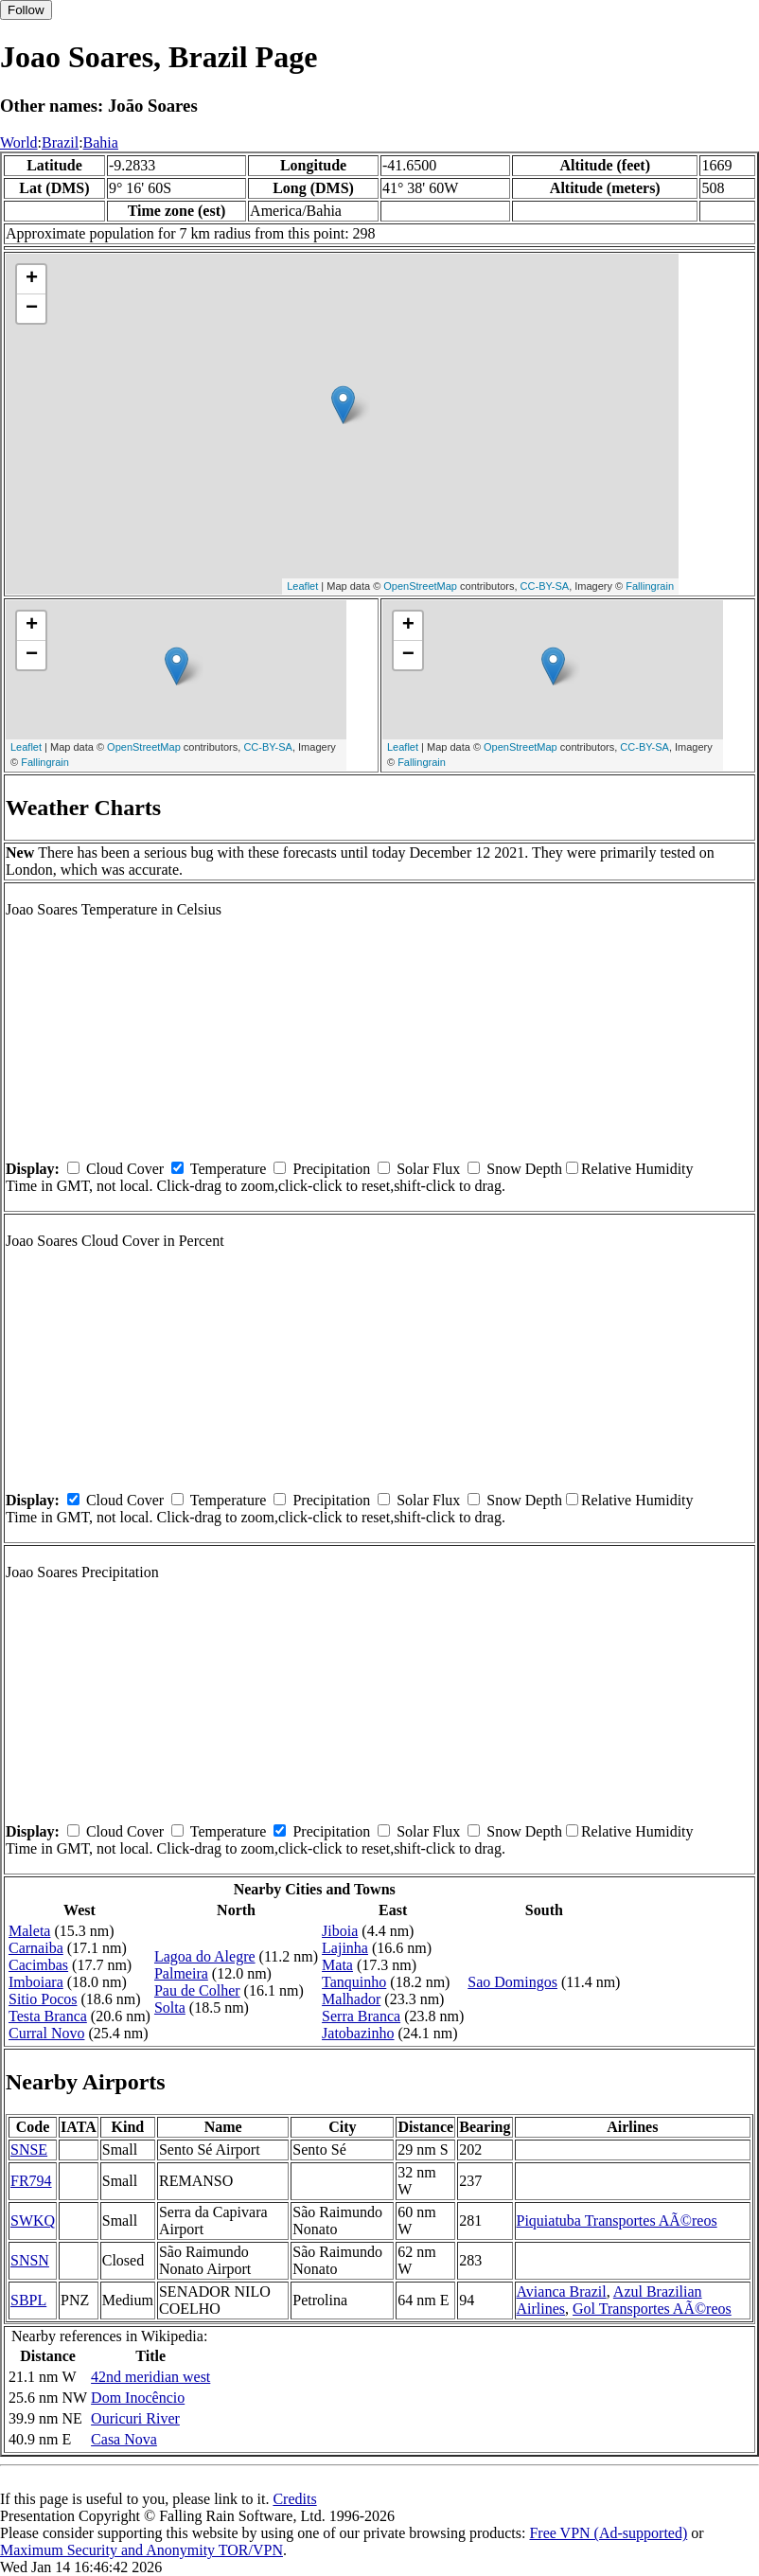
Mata (337, 1965)
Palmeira (181, 1973)
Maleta (29, 1931)
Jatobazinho (358, 2033)
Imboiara (36, 1982)
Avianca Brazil (562, 2291)
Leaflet (302, 586)
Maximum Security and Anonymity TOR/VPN (141, 2550)
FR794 (31, 2181)
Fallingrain (650, 586)
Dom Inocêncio (138, 2397)
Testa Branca (48, 2016)
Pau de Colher (197, 1990)
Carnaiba (36, 1948)
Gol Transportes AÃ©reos (652, 2309)
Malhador (351, 1999)
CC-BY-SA (545, 586)
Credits (294, 2499)
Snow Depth (524, 1169)
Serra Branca (361, 2016)
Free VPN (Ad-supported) (608, 2533)
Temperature (228, 1169)
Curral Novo (46, 2033)
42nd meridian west (150, 2377)
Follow (26, 10)
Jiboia (340, 1931)
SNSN (29, 2260)
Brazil (60, 142)
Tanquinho (354, 1982)
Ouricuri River (135, 2418)
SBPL (28, 2300)
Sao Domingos (512, 1982)
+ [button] (32, 279)
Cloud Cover (125, 1169)
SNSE (28, 2149)
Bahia (100, 142)
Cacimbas (38, 1965)
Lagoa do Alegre (205, 1956)
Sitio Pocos (43, 1999)
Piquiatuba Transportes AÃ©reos (617, 2220)
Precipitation (331, 1169)
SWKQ (32, 2220)
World (19, 142)
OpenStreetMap (420, 586)
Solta (169, 2007)
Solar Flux (428, 1169)
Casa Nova (124, 2439)
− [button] (32, 308)
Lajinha (345, 1948)
